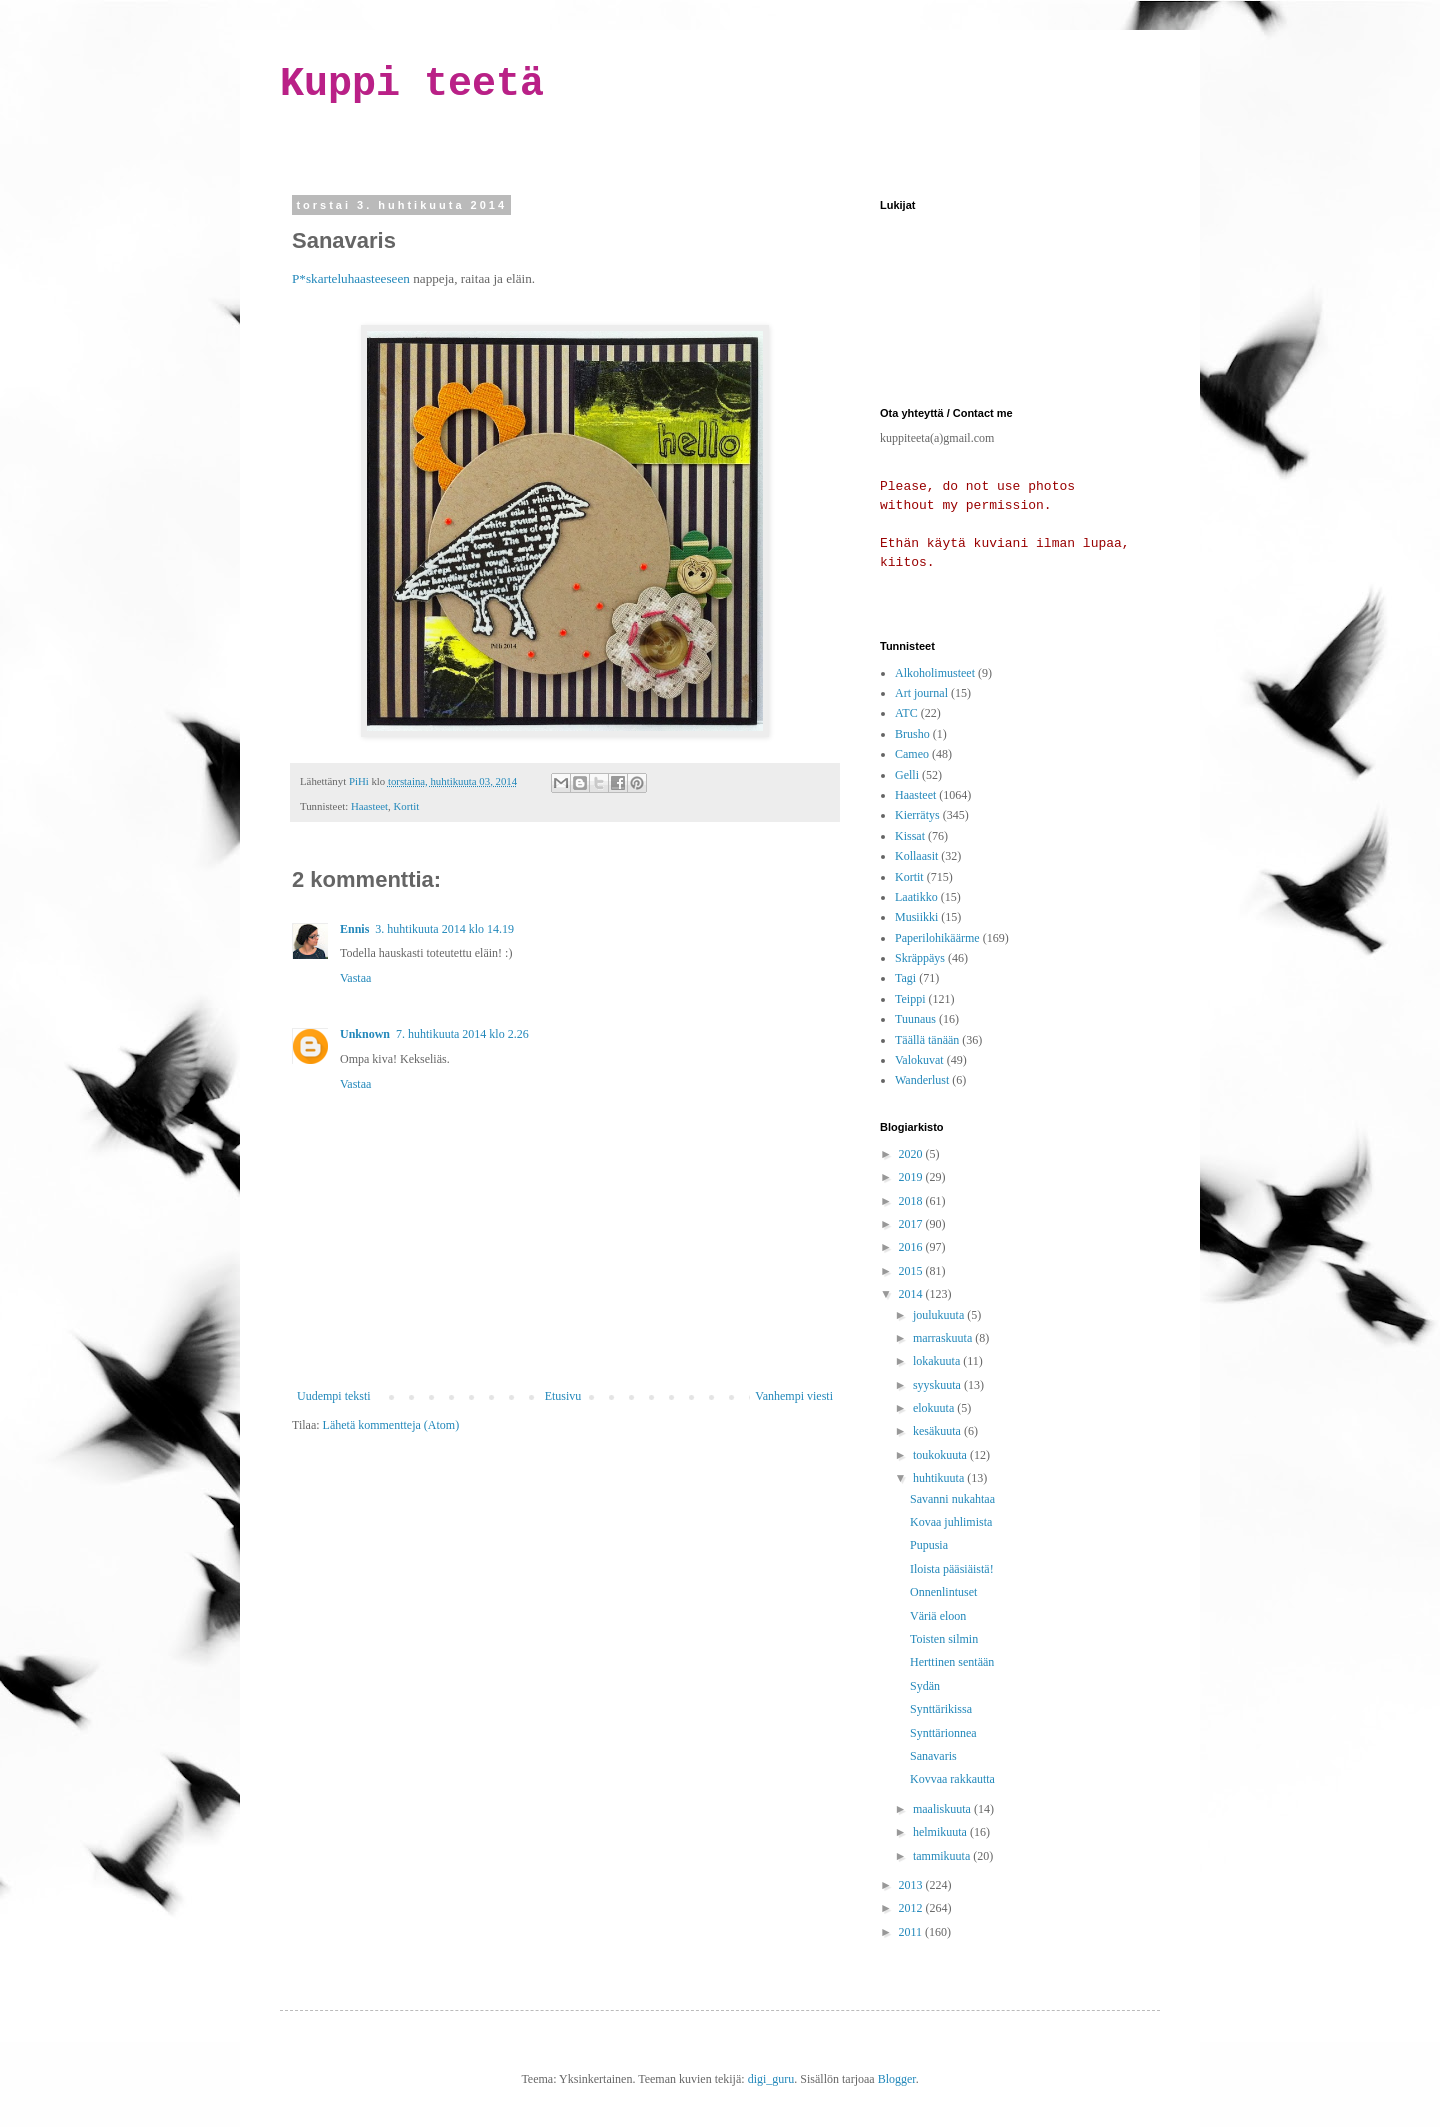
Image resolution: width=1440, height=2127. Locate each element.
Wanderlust (922, 1080)
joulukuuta (940, 1315)
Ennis (354, 929)
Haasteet (369, 806)
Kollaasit (916, 856)
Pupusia (929, 1545)
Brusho (912, 734)
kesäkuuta (938, 1431)
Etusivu (563, 1396)
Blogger (897, 2079)
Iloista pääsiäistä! (952, 1569)
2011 (912, 1932)
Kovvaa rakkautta (952, 1779)
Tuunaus (915, 1019)
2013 (912, 1885)
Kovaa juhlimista (951, 1522)
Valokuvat (919, 1060)
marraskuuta (944, 1338)
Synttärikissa (941, 1709)
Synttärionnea (943, 1733)
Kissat (910, 836)
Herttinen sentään (952, 1662)
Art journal (921, 693)
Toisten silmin (944, 1639)
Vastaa (355, 978)
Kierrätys (917, 815)
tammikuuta (943, 1856)
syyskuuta (938, 1385)
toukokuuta (941, 1455)
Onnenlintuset (943, 1592)
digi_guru (771, 2079)
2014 (912, 1294)
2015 (912, 1271)
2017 (912, 1224)
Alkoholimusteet (935, 673)
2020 (912, 1154)
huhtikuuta (940, 1478)
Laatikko (916, 897)
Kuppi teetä (412, 84)
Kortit (406, 806)
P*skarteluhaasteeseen (351, 278)
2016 (912, 1247)
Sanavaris (933, 1756)
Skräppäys (920, 958)
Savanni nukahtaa (952, 1499)
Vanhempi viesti (794, 1396)
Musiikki (916, 917)
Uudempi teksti (334, 1396)
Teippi (910, 999)
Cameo (912, 754)
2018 (912, 1201)
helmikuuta (941, 1832)
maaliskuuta (943, 1809)
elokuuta (935, 1408)
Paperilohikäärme (937, 938)
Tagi (905, 978)
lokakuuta (938, 1361)
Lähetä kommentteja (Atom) (391, 1425)
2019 (912, 1177)
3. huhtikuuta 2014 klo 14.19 (444, 929)
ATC (906, 713)
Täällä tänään (927, 1040)
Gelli (907, 775)
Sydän (925, 1686)
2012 (912, 1908)
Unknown (365, 1034)
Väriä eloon (938, 1616)
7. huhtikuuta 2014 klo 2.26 (462, 1034)
